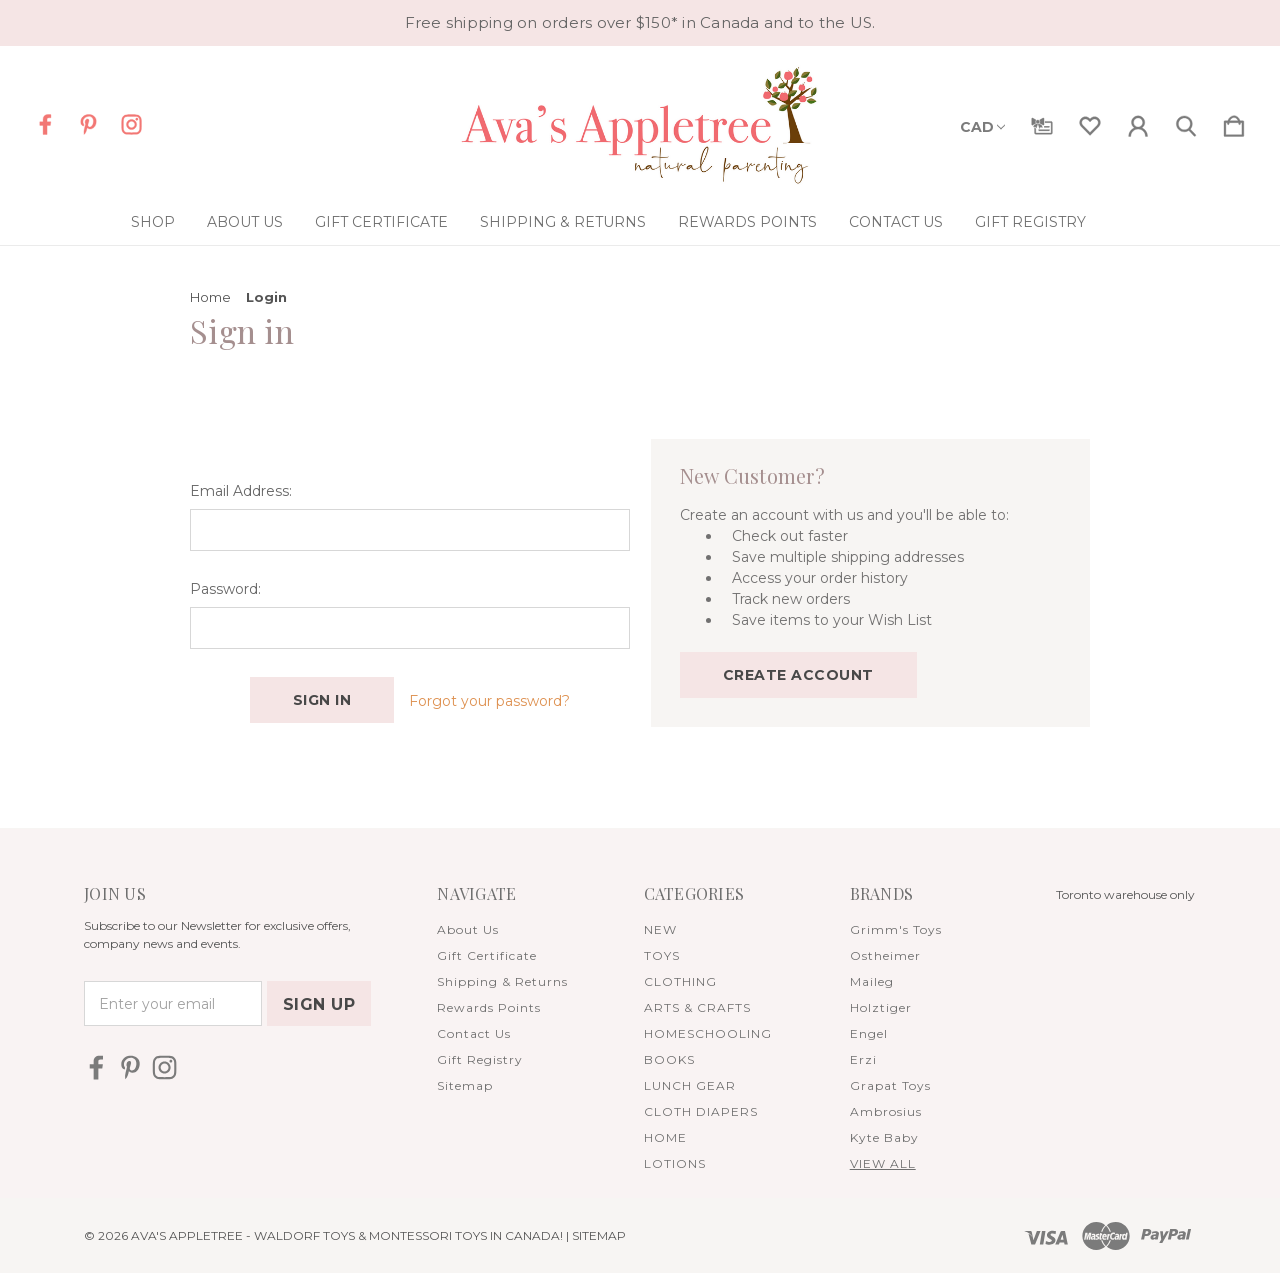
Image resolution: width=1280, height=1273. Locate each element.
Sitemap (465, 1085)
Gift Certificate (381, 222)
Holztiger (881, 1007)
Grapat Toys (890, 1085)
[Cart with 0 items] (1234, 122)
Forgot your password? (489, 701)
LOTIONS (675, 1163)
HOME (665, 1137)
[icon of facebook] (45, 124)
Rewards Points (747, 222)
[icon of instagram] (131, 124)
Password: (225, 589)
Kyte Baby (884, 1137)
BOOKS (669, 1059)
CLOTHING (680, 981)
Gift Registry (1030, 222)
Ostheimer (885, 955)
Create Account (798, 675)
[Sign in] (1138, 122)
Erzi (863, 1059)
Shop (153, 222)
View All (883, 1163)
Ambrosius (886, 1111)
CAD (982, 127)
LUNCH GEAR (690, 1085)
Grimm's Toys (896, 929)
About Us (245, 222)
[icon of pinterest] (88, 124)
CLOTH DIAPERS (701, 1111)
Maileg (872, 981)
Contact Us (896, 222)
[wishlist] (1090, 122)
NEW (660, 929)
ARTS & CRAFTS (697, 1007)
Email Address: (241, 491)
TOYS (662, 955)
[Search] (1186, 122)
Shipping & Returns (563, 222)
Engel (869, 1033)
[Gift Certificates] (1042, 122)
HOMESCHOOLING (708, 1033)
